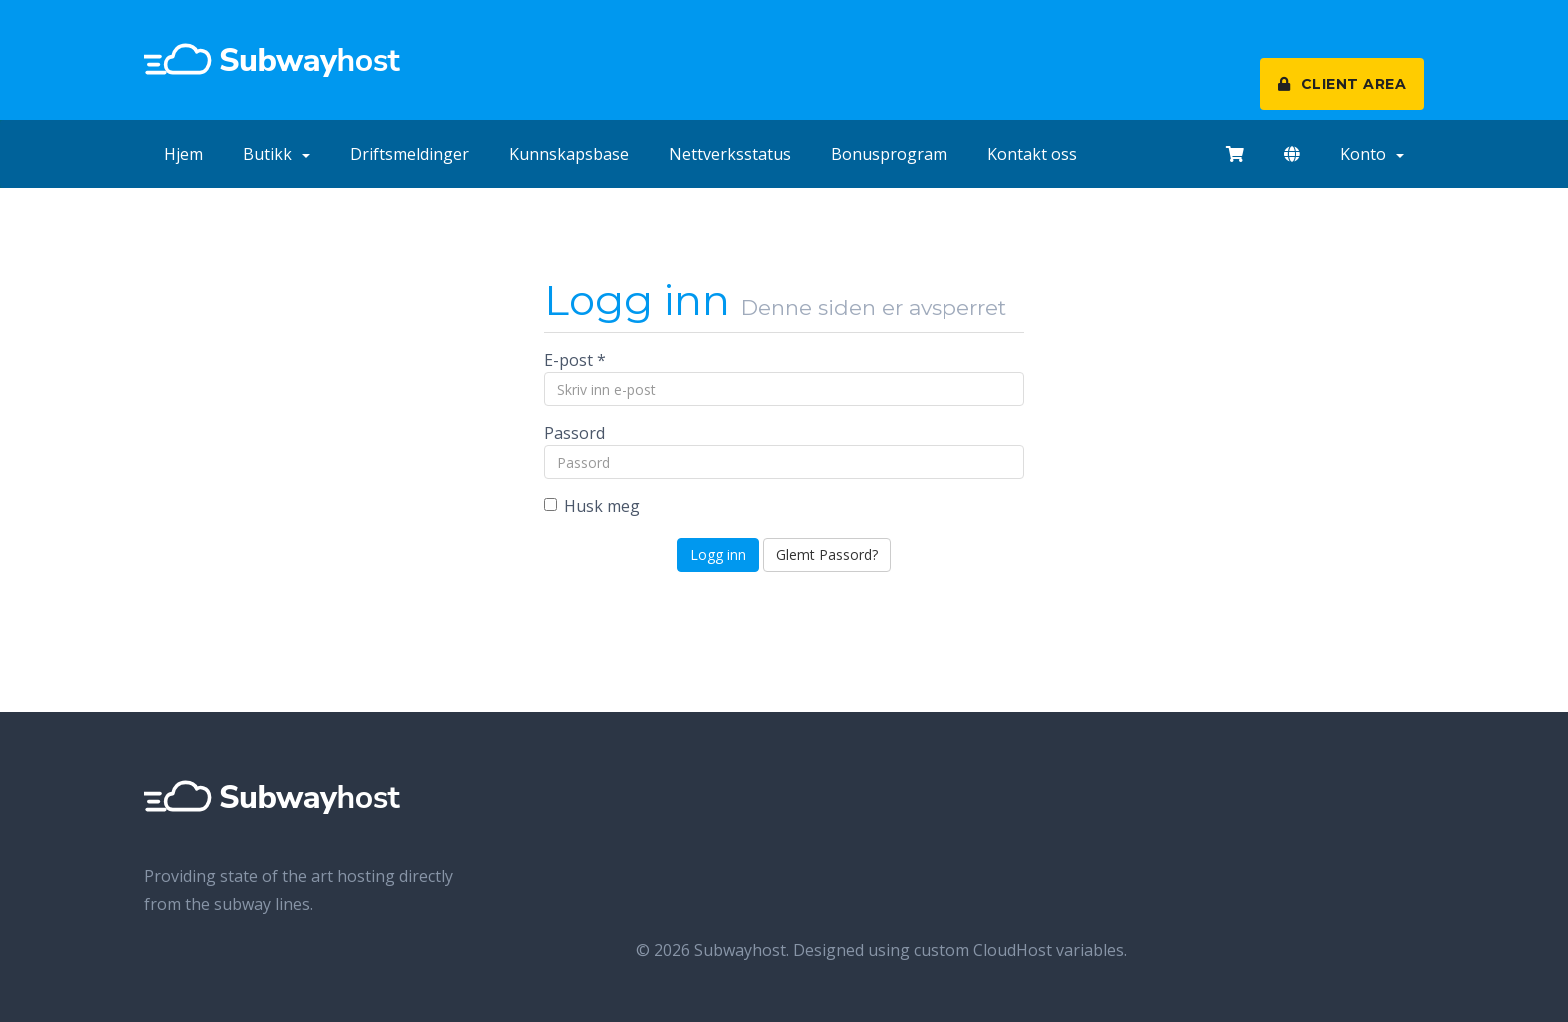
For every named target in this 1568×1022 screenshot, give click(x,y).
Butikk (276, 154)
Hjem (183, 154)
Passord (574, 433)
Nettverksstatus (730, 154)
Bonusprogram (889, 154)
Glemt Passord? (827, 554)
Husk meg (592, 506)
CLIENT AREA (1342, 84)
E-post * (575, 360)
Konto (1372, 154)
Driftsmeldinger (409, 154)
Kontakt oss (1032, 154)
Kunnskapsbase (569, 154)
